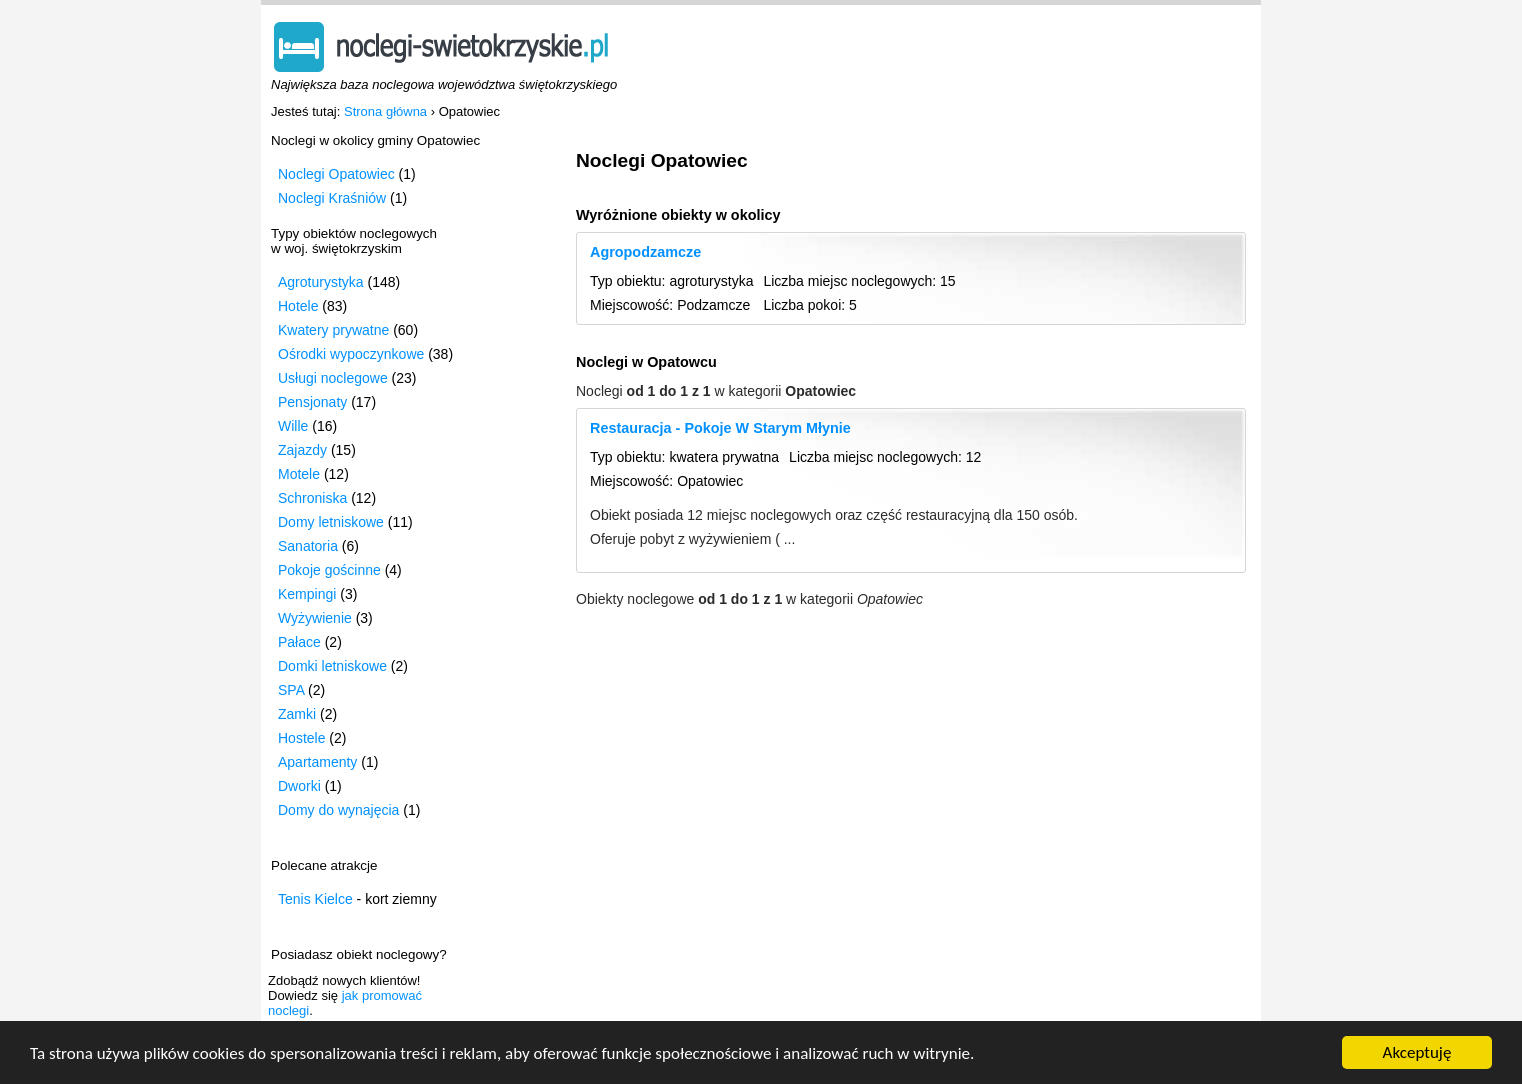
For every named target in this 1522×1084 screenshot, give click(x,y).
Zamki (297, 714)
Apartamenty (317, 762)
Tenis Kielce (315, 899)
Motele (299, 474)
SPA (291, 690)
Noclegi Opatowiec (336, 174)
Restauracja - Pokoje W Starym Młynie (720, 428)
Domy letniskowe (331, 522)
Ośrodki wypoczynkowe (351, 354)
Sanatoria (308, 546)
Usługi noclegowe (333, 378)
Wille (293, 426)
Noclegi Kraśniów (332, 198)
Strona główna (385, 111)
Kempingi (307, 594)
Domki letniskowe (332, 666)
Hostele (301, 738)
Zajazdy (302, 450)
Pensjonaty (312, 402)
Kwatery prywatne (333, 330)
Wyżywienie (315, 618)
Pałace (299, 642)
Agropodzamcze (645, 252)
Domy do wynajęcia (338, 810)
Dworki (299, 786)
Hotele (298, 306)
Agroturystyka (321, 282)
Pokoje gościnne (329, 570)
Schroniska (312, 498)
